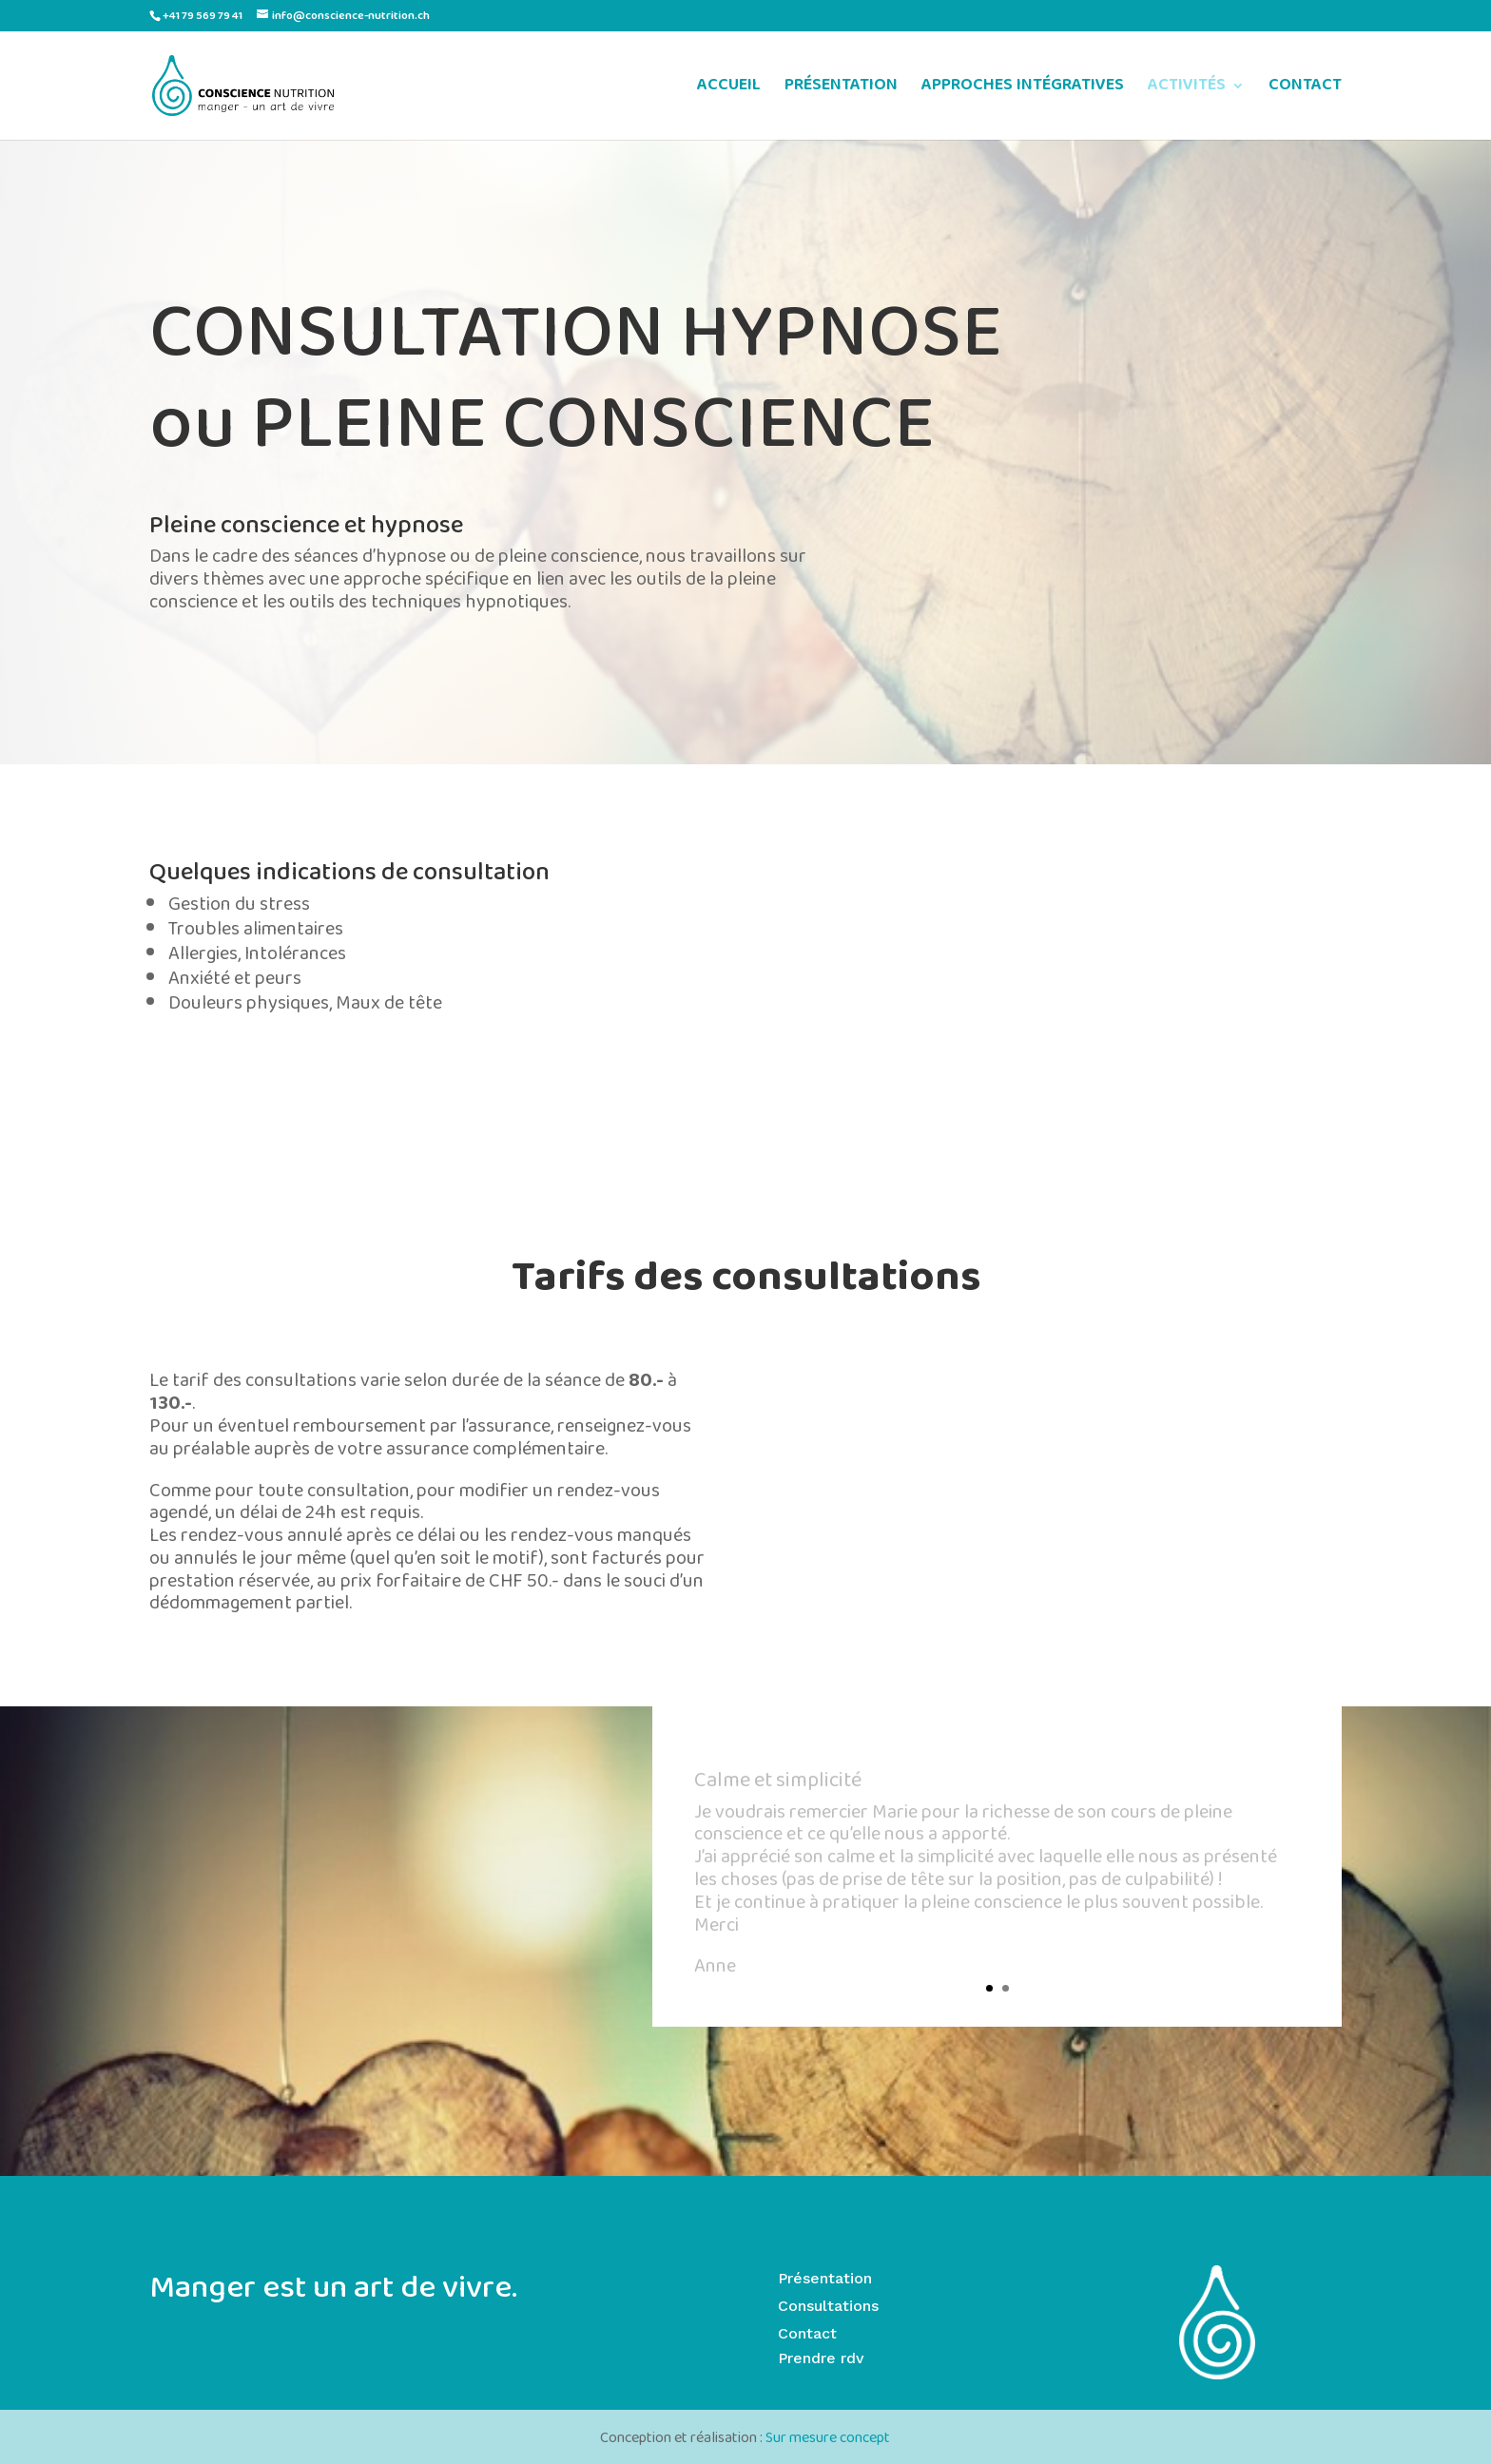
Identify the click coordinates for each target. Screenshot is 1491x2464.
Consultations (828, 2306)
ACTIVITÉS (1187, 89)
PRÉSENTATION (841, 89)
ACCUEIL (729, 89)
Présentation (825, 2278)
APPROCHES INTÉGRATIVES (1022, 89)
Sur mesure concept (827, 2439)
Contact (807, 2333)
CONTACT (1305, 89)
